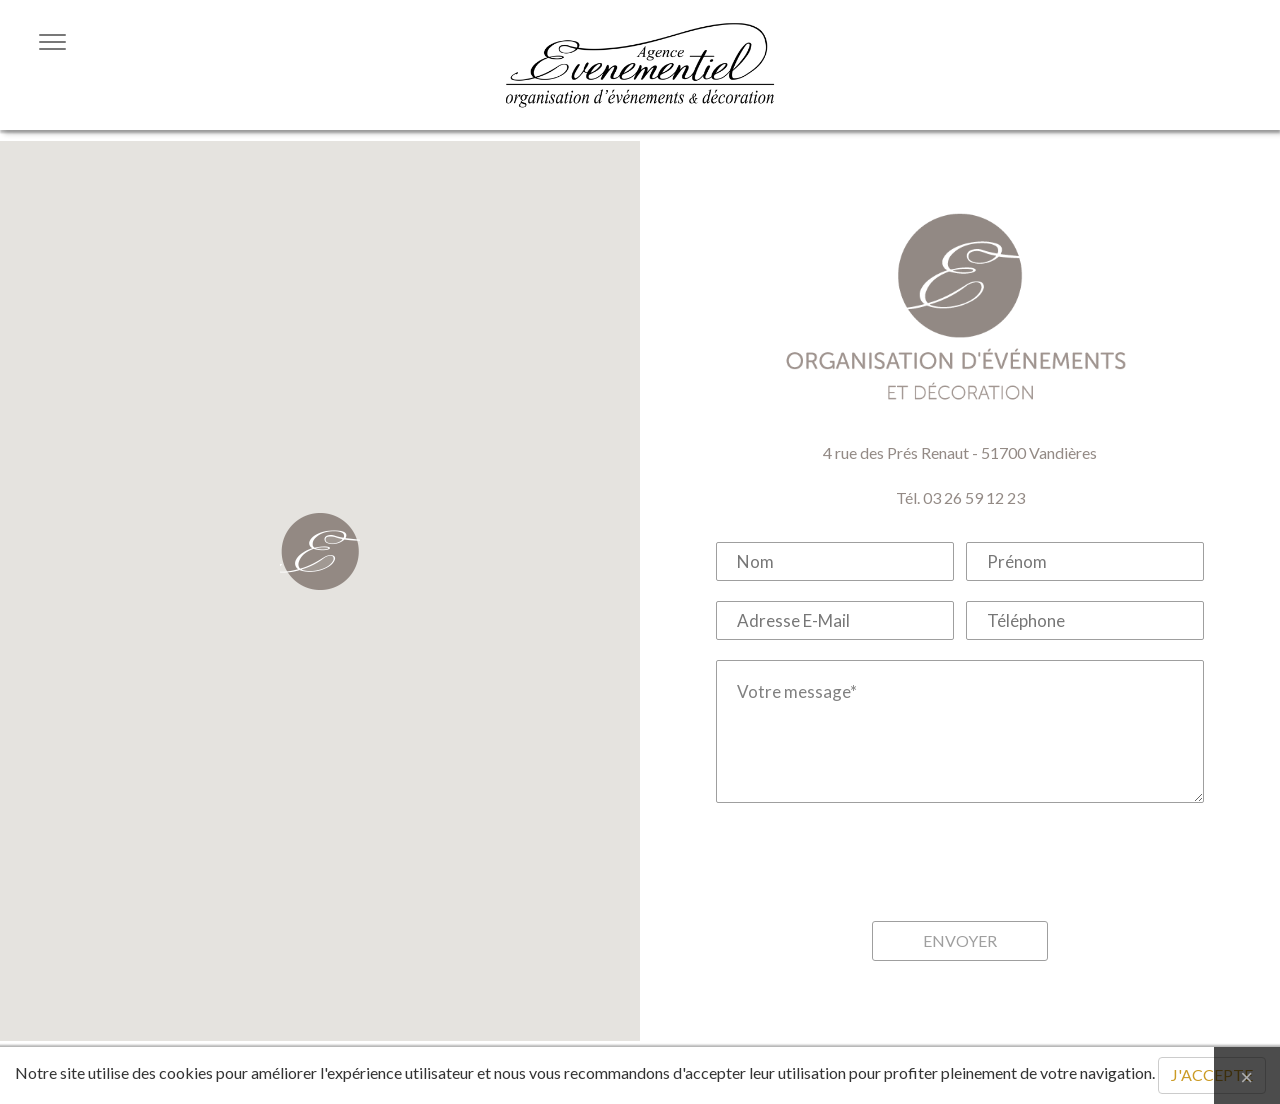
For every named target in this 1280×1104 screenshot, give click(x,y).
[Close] (1247, 1075)
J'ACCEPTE (1212, 1074)
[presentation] (960, 862)
